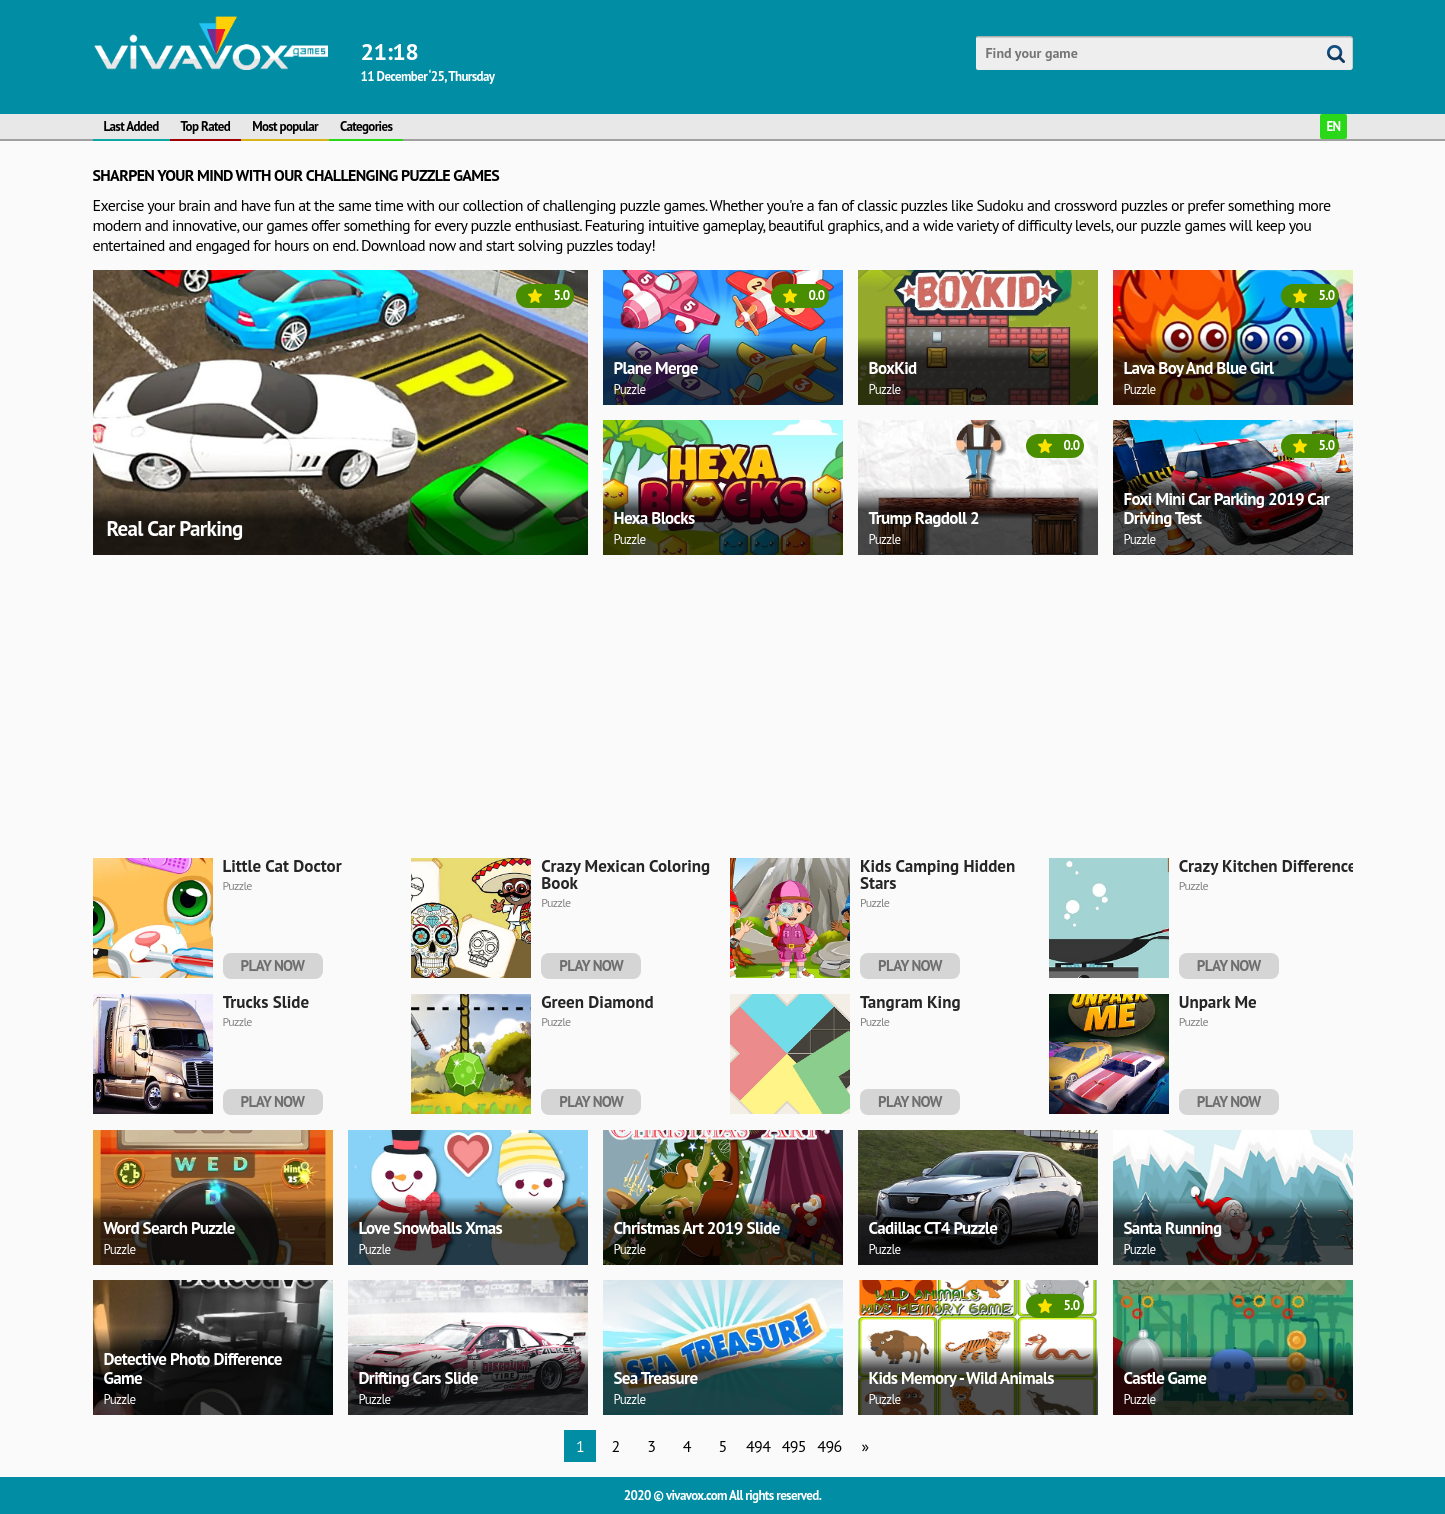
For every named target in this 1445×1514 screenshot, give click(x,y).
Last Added (131, 126)
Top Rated (206, 126)
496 (829, 1446)
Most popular (285, 126)
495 (794, 1446)
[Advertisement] (693, 703)
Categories (366, 126)
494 (758, 1446)
